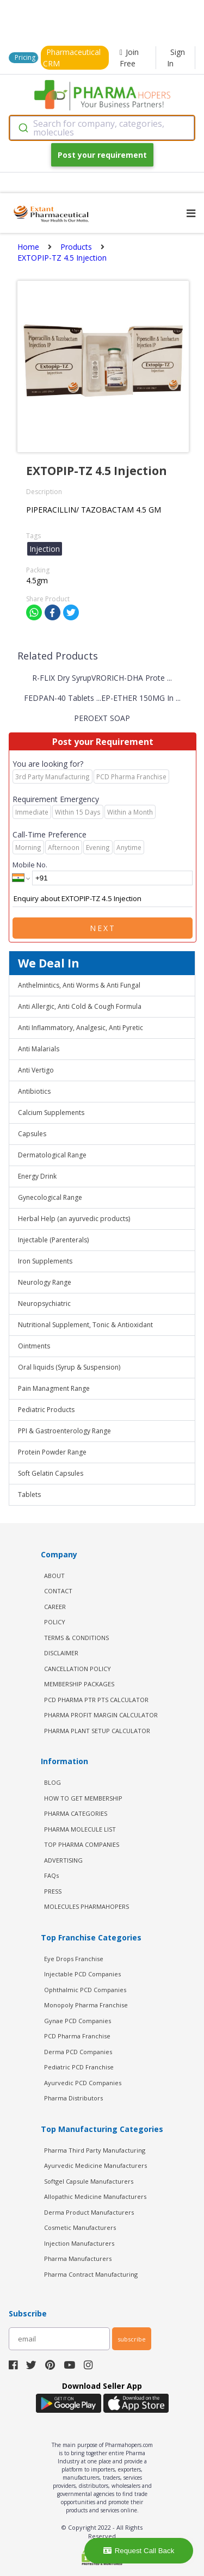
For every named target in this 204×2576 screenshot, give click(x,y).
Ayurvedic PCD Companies (82, 2083)
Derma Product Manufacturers (89, 2212)
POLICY (54, 1622)
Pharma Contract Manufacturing (91, 2274)
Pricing (25, 57)
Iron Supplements (45, 1261)
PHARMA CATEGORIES (75, 1813)
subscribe (132, 2339)
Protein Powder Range (52, 1452)
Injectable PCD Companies (82, 1974)
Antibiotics (34, 1091)
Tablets (29, 1494)
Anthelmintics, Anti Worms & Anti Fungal (79, 985)
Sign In (176, 58)
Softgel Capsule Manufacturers (88, 2181)
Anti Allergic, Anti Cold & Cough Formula (79, 1006)
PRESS (52, 1891)
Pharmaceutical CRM (72, 58)
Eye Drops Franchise (73, 1959)
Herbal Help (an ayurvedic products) (74, 1218)
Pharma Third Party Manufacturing (94, 2150)
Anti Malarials (38, 1048)
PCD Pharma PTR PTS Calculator (96, 1700)
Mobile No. (30, 865)
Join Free (129, 58)
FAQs (51, 1875)
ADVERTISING (63, 1860)
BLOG (52, 1782)
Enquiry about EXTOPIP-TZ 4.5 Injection (103, 899)
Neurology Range (44, 1282)
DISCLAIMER (61, 1653)
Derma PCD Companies (78, 2052)
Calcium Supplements (51, 1112)
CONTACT (58, 1591)
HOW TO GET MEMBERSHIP (83, 1798)
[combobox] (102, 128)
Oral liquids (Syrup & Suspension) (69, 1367)
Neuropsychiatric (44, 1303)
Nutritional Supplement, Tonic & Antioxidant (85, 1324)
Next (103, 928)
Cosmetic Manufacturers (80, 2227)
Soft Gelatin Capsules (50, 1473)
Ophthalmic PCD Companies (85, 1990)
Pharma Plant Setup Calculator (97, 1731)
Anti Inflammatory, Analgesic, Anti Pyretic (80, 1027)
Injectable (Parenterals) (53, 1239)
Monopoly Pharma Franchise (86, 2005)
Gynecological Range (50, 1197)
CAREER (55, 1607)
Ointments (34, 1346)
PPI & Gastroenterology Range (64, 1430)
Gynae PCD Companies (77, 2021)
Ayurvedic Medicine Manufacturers (95, 2165)
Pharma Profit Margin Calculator (101, 1715)
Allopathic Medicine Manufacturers (95, 2196)
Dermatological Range (52, 1155)
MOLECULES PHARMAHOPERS (86, 1906)
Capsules (32, 1133)
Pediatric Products (46, 1409)
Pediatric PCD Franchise (79, 2067)
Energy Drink (37, 1176)
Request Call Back (139, 2551)
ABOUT (54, 1576)
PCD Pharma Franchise (77, 2036)
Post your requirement (102, 155)
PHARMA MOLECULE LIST (80, 1829)
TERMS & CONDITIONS (76, 1638)
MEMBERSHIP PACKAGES (79, 1684)
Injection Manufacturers (79, 2243)
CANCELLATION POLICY (77, 1669)
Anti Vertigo (36, 1070)
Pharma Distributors (73, 2098)
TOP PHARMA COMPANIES (81, 1844)
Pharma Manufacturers (78, 2258)
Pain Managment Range (54, 1388)
